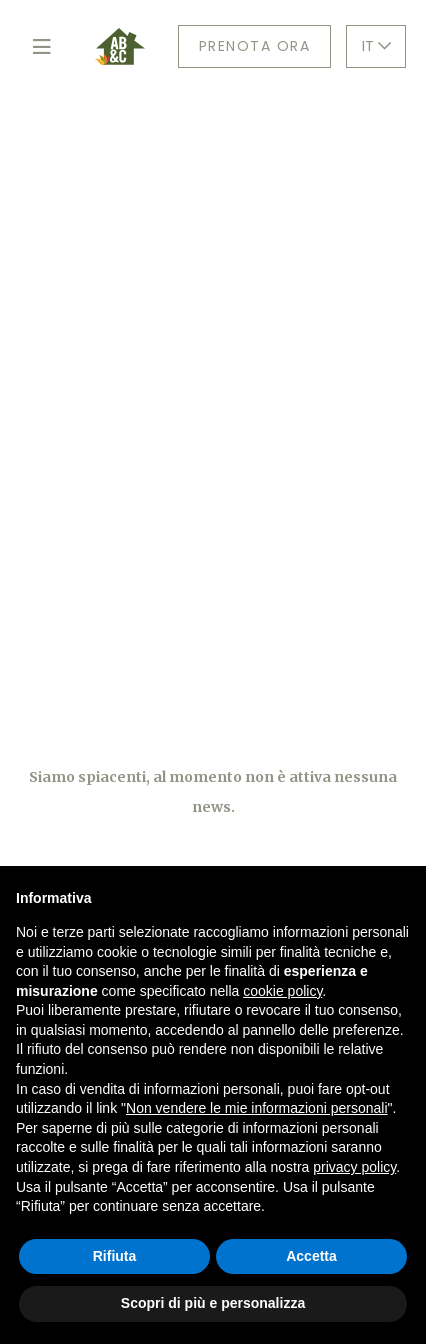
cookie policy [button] (282, 991)
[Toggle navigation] (41, 46)
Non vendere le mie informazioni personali (256, 1108)
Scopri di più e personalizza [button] (213, 1303)
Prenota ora (255, 46)
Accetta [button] (311, 1256)
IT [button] (376, 45)
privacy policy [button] (354, 1167)
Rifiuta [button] (115, 1256)
